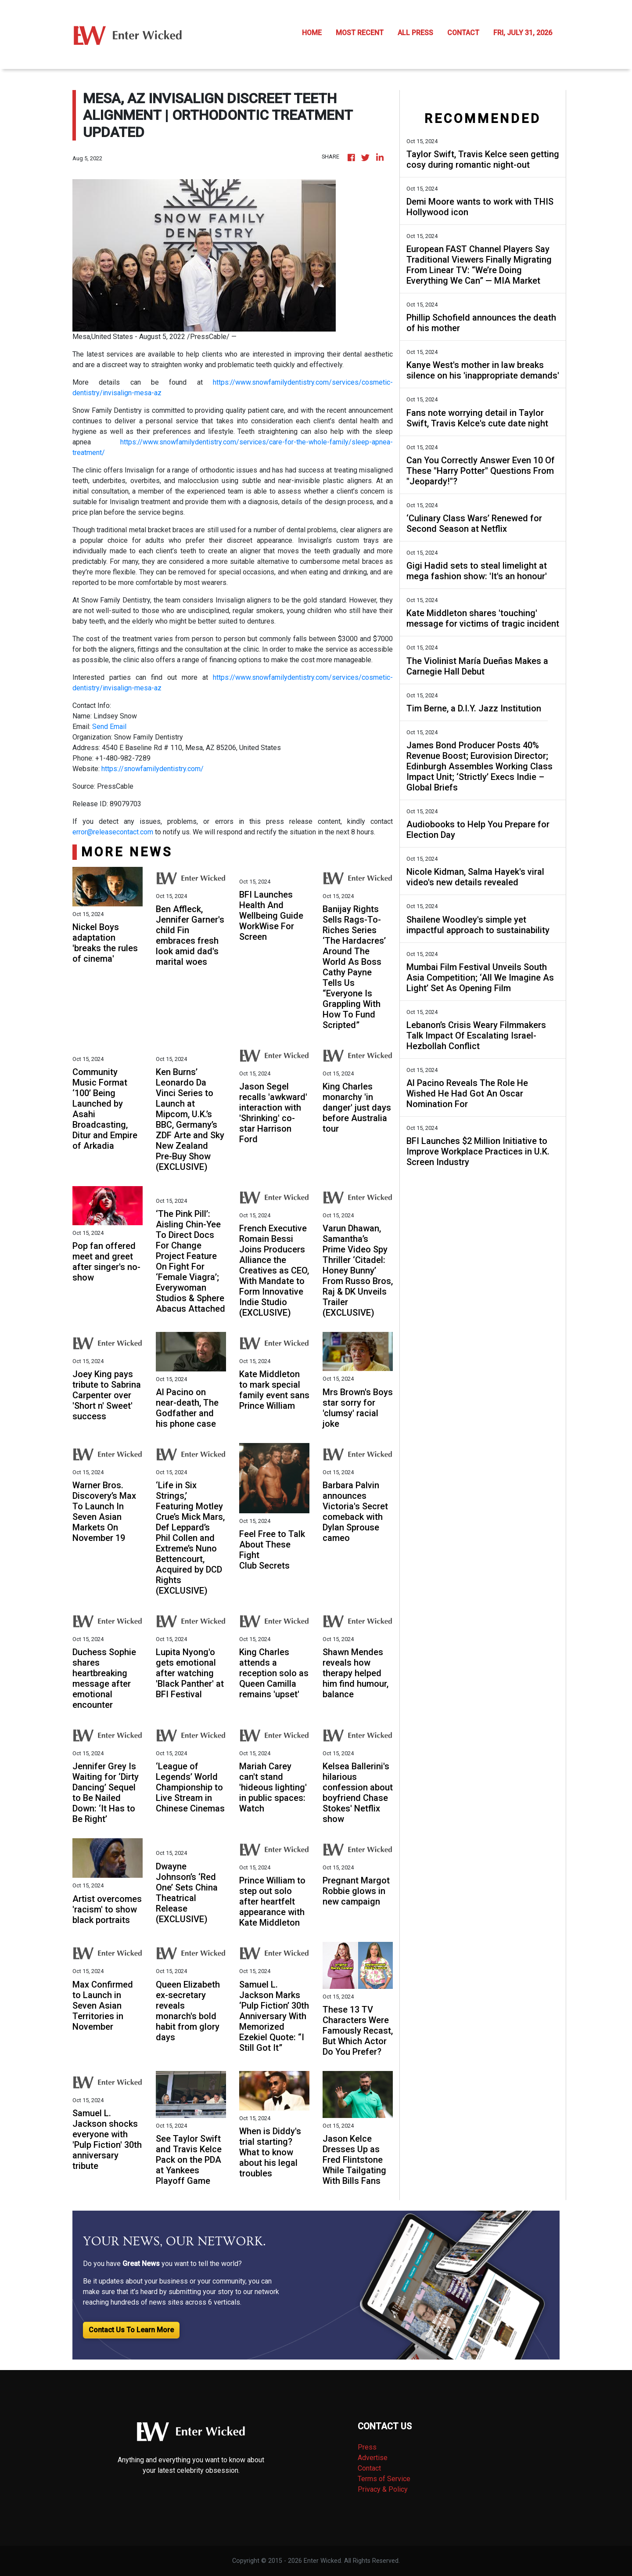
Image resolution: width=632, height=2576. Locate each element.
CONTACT (463, 33)
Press (367, 2447)
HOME (312, 33)
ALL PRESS (415, 33)
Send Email (109, 726)
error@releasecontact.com (112, 832)
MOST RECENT (360, 33)
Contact (369, 2468)
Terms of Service (384, 2479)
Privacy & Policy (383, 2489)
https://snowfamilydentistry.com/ (152, 769)
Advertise (373, 2457)
